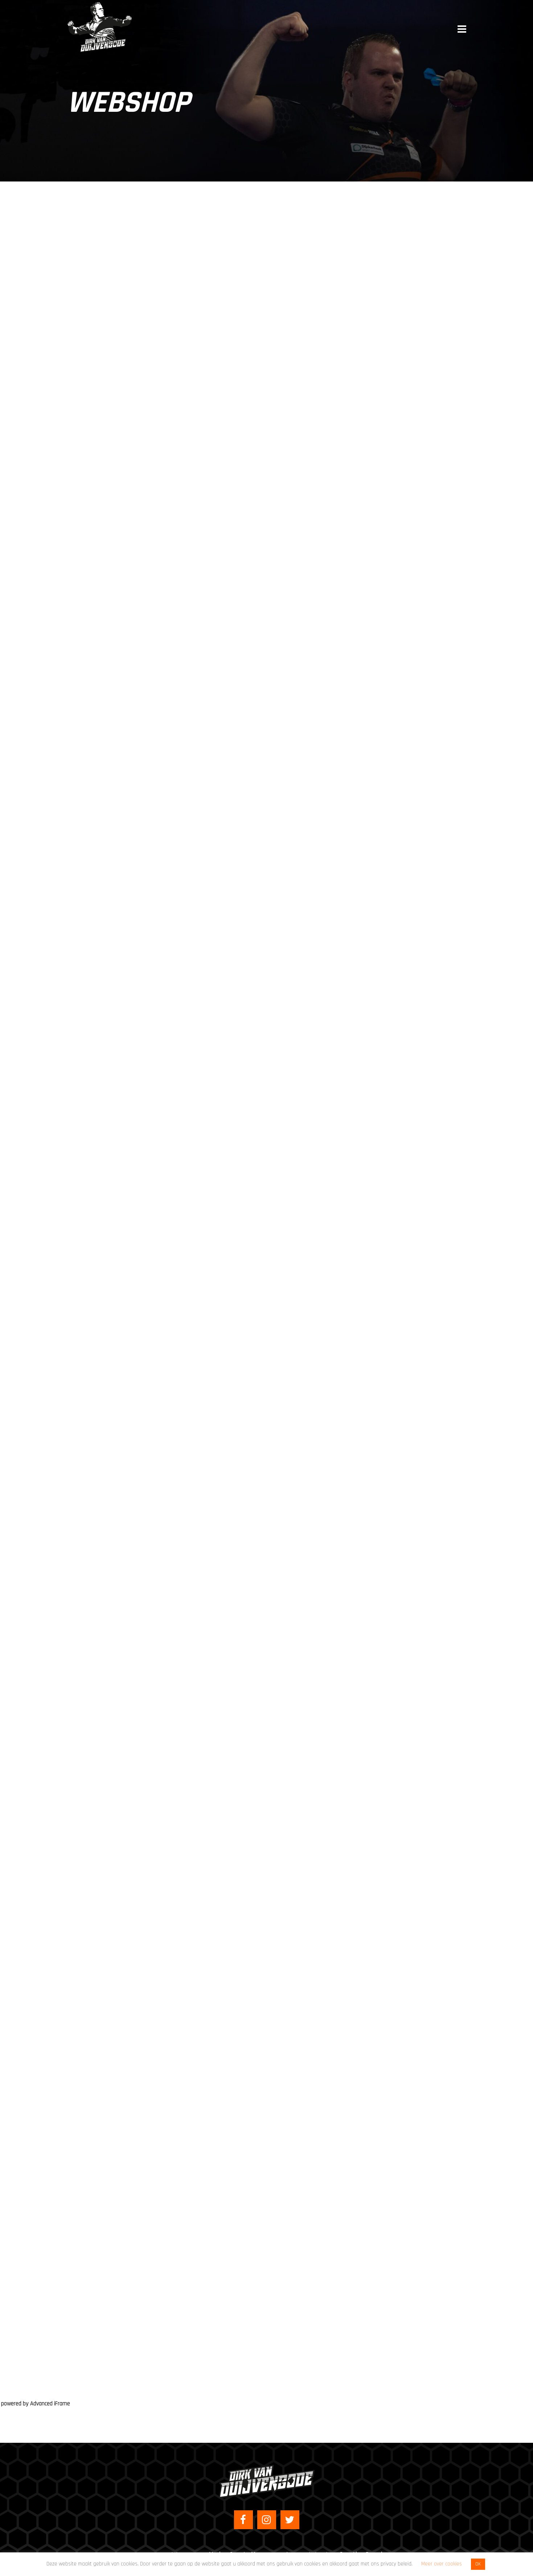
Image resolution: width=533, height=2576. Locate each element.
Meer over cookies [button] (441, 2563)
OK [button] (478, 2564)
